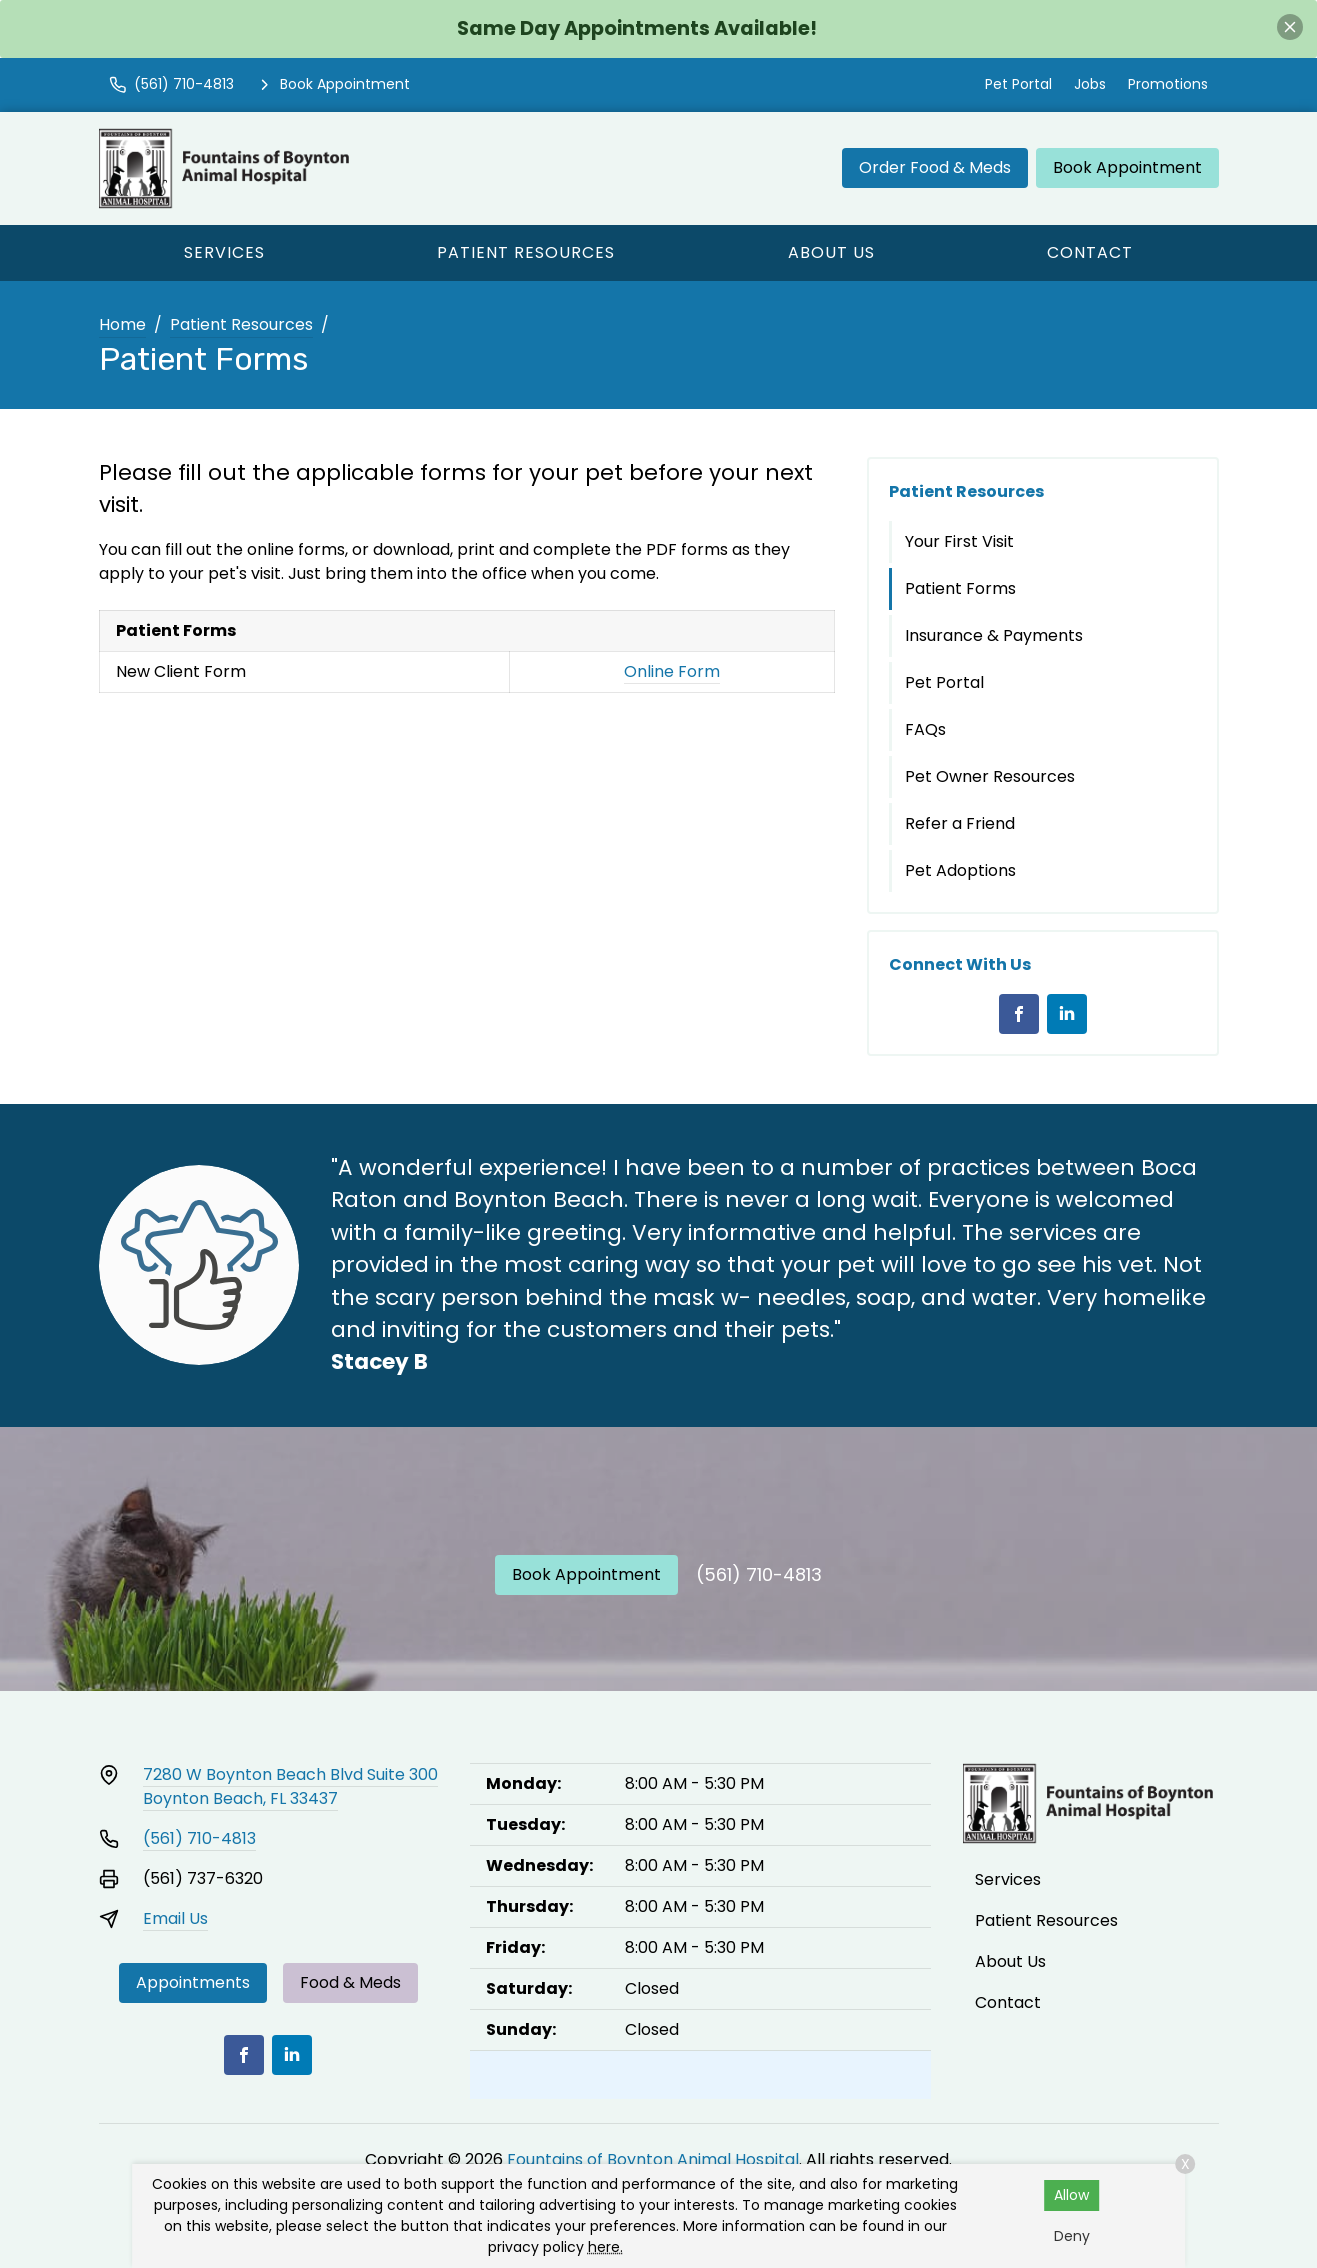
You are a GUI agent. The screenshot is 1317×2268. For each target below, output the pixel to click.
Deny (1072, 2236)
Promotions (1168, 84)
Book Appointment (1127, 167)
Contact (1090, 252)
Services (224, 252)
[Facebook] (1019, 1014)
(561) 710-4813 (759, 1574)
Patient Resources (526, 252)
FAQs (925, 729)
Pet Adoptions (960, 870)
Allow (1071, 2195)
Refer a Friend (960, 823)
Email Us (175, 1918)
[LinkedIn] (1067, 1014)
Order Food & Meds (935, 167)
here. (605, 2247)
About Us (831, 252)
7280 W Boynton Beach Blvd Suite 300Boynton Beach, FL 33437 (290, 1786)
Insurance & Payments (994, 635)
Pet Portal (1018, 84)
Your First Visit (959, 541)
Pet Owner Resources (990, 776)
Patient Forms (960, 588)
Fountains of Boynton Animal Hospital (653, 2159)
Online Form (672, 671)
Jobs (1090, 84)
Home (122, 324)
